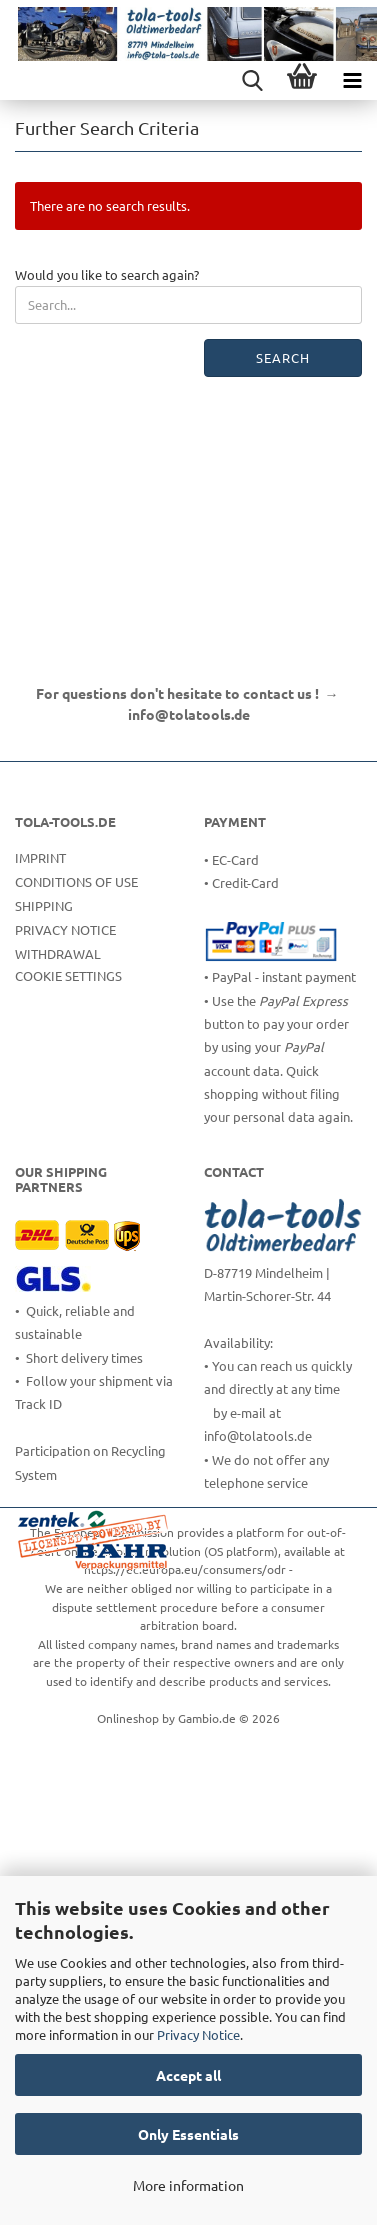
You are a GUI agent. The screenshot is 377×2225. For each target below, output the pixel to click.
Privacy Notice (198, 2034)
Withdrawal (58, 953)
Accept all (188, 2075)
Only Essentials (188, 2134)
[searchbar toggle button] (252, 80)
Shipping (44, 905)
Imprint (40, 857)
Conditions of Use (76, 881)
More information (188, 2185)
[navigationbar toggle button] (352, 80)
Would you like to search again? (107, 274)
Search (283, 357)
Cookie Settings (68, 975)
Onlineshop (128, 1718)
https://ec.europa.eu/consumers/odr (185, 1569)
